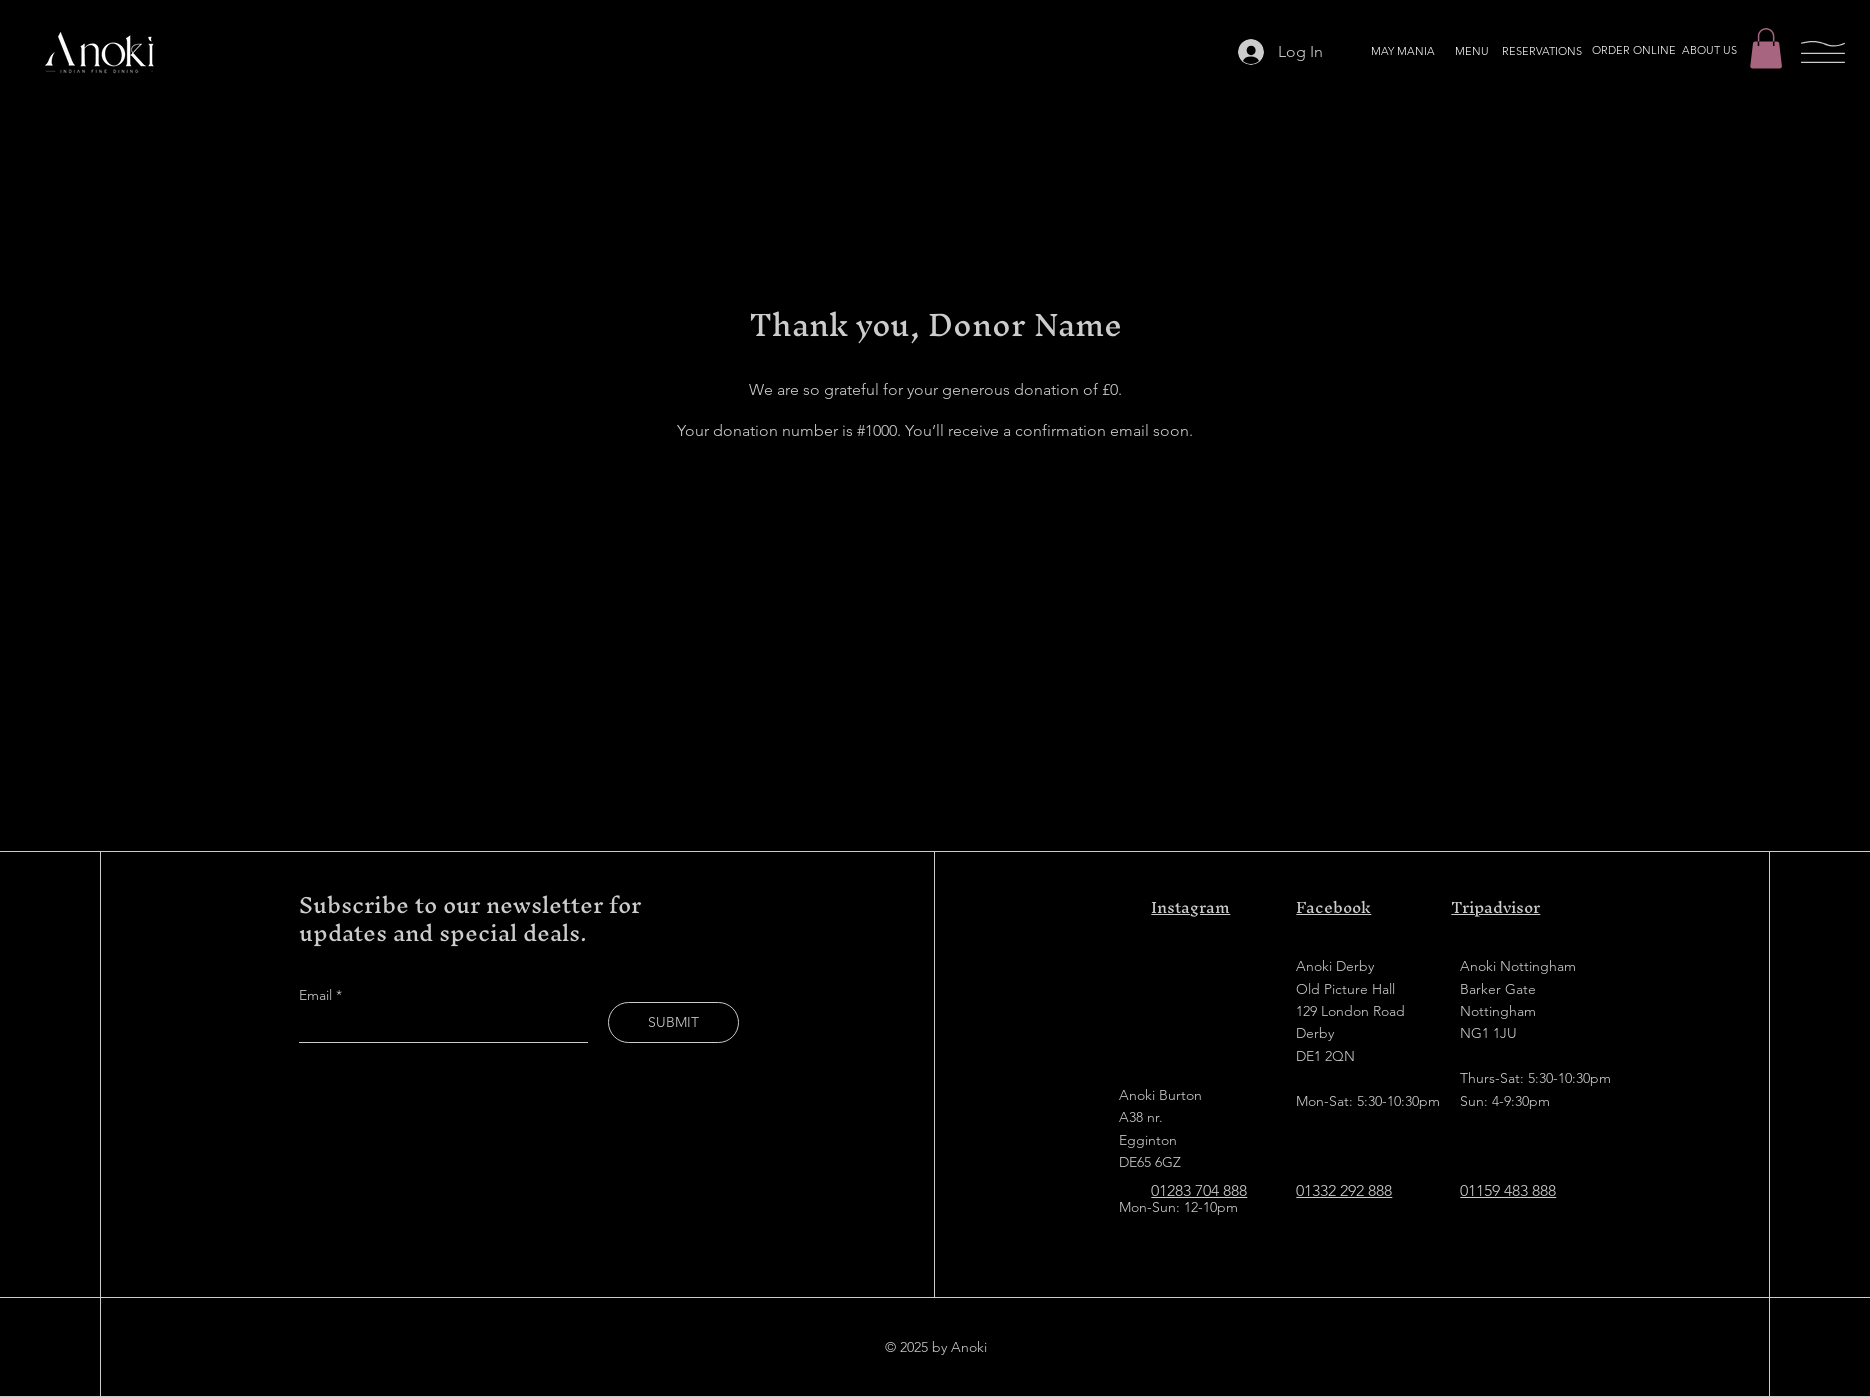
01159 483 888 (1508, 1190)
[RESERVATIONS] (1542, 52)
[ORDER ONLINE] (1634, 51)
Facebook (1333, 907)
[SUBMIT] (673, 1022)
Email (317, 995)
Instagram (1190, 907)
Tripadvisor (1495, 907)
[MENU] (1471, 52)
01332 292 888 (1344, 1190)
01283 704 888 (1199, 1190)
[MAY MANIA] (1402, 52)
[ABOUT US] (1709, 51)
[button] (1766, 48)
